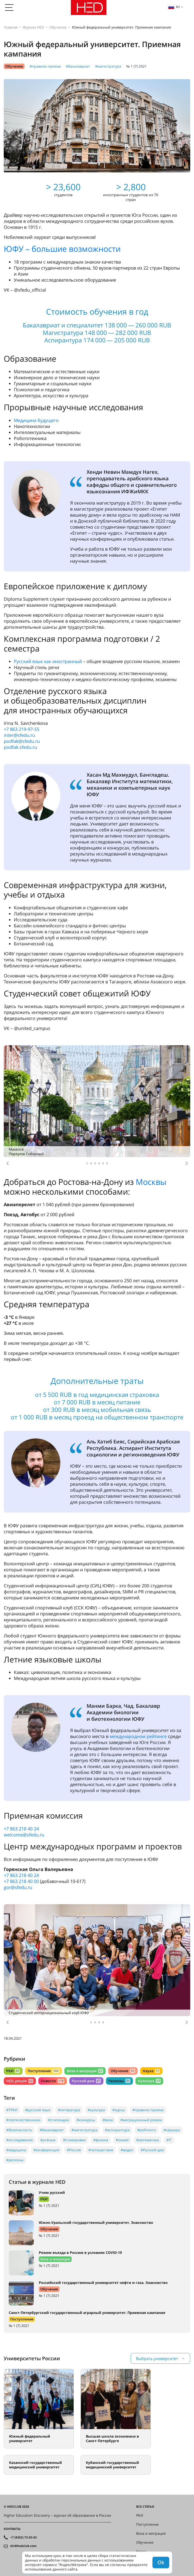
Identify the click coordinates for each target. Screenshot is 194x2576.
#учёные (48, 2139)
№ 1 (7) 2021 (136, 66)
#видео (127, 2150)
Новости (52, 2080)
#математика (147, 2139)
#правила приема (45, 66)
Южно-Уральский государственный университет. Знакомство (96, 2222)
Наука (151, 2070)
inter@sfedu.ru (19, 735)
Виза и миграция (85, 2070)
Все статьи (145, 2507)
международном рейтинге (138, 1736)
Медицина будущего (36, 420)
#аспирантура (117, 2129)
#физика (100, 2139)
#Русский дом (152, 2150)
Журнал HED (33, 27)
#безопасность (19, 2129)
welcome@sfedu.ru (24, 1835)
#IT (169, 2139)
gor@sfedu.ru (18, 1887)
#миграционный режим (141, 2119)
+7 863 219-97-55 (21, 729)
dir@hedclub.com (23, 2546)
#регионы (15, 2160)
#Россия (74, 2150)
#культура (96, 2109)
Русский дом (86, 2080)
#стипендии (58, 2119)
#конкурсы (86, 2119)
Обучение (58, 27)
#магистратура (108, 66)
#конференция (46, 2150)
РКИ (13, 2070)
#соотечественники (23, 2119)
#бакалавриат (78, 66)
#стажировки (74, 2139)
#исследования (19, 2139)
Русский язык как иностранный (48, 661)
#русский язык (37, 2109)
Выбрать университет (157, 2358)
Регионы (119, 2080)
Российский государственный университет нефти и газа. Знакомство (103, 2282)
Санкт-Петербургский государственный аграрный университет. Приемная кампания (87, 2312)
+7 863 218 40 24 (21, 1829)
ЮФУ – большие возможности (62, 248)
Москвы (151, 1181)
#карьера (171, 2129)
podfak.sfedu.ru (20, 747)
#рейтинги (146, 2129)
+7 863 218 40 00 (21, 1881)
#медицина (16, 2150)
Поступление (43, 2070)
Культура (149, 2080)
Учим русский (52, 2192)
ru (174, 7)
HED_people (19, 2080)
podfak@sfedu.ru (22, 741)
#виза (108, 2119)
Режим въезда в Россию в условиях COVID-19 (80, 2252)
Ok (160, 2562)
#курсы (118, 2109)
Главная (11, 27)
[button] (7, 1163)
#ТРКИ (12, 2109)
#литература (69, 2109)
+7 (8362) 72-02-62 (23, 2537)
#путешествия (100, 2150)
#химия (122, 2139)
